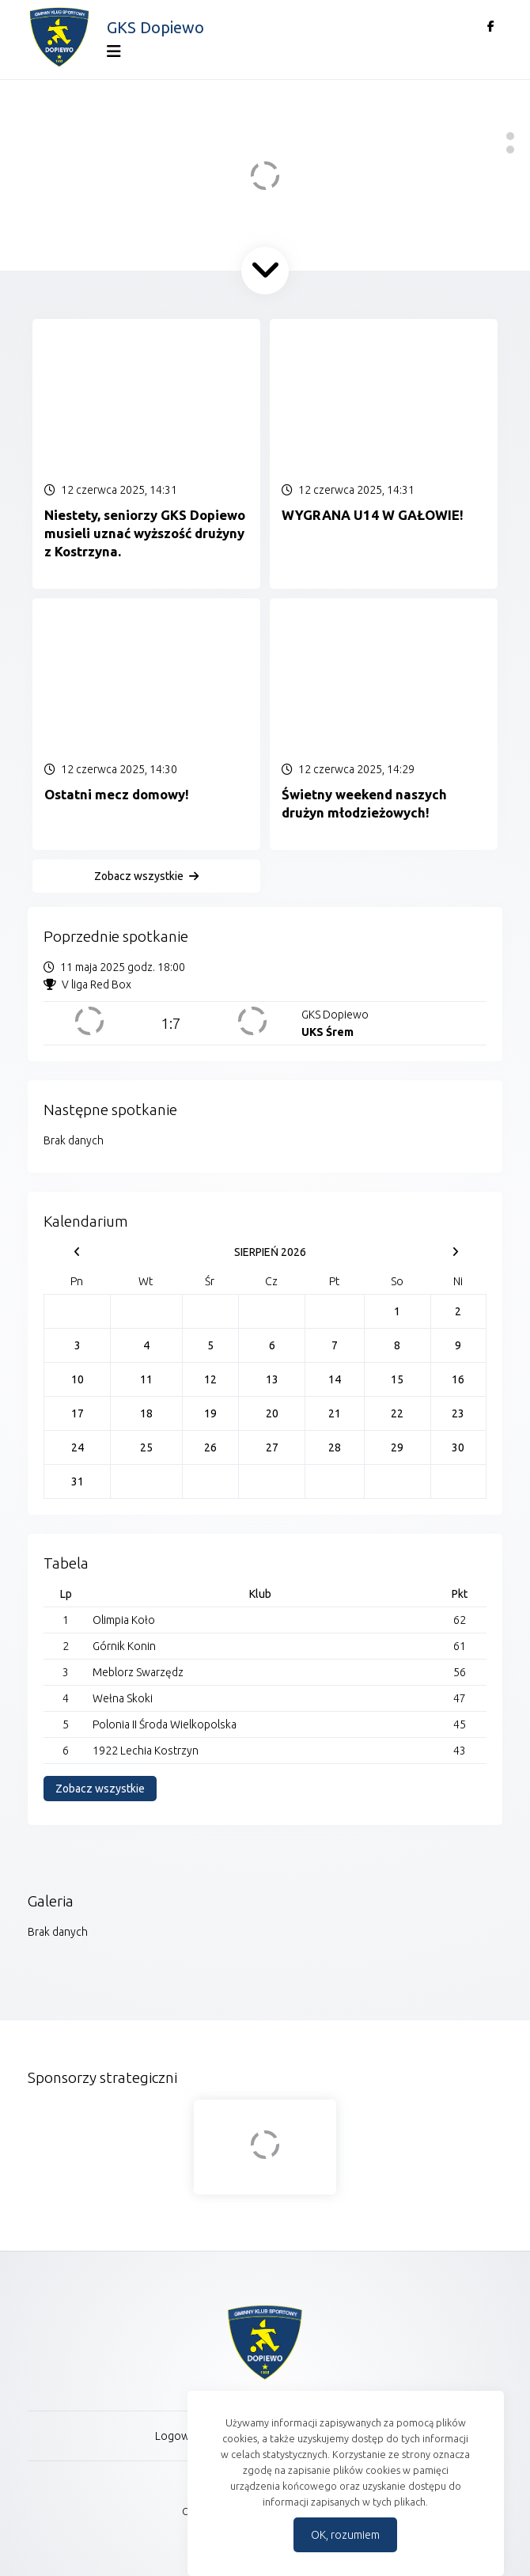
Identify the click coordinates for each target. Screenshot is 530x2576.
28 (334, 1447)
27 (272, 1447)
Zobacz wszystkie (139, 876)
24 (77, 1447)
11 (146, 1379)
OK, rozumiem (345, 2535)
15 (397, 1379)
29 (397, 1447)
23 (458, 1413)
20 (272, 1413)
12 (210, 1379)
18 (146, 1413)
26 (210, 1447)
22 (397, 1413)
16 (458, 1379)
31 (77, 1481)
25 (146, 1447)
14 (334, 1379)
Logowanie (182, 2436)
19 (210, 1413)
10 (77, 1379)
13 (272, 1379)
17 (77, 1413)
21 (334, 1413)
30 (458, 1447)
